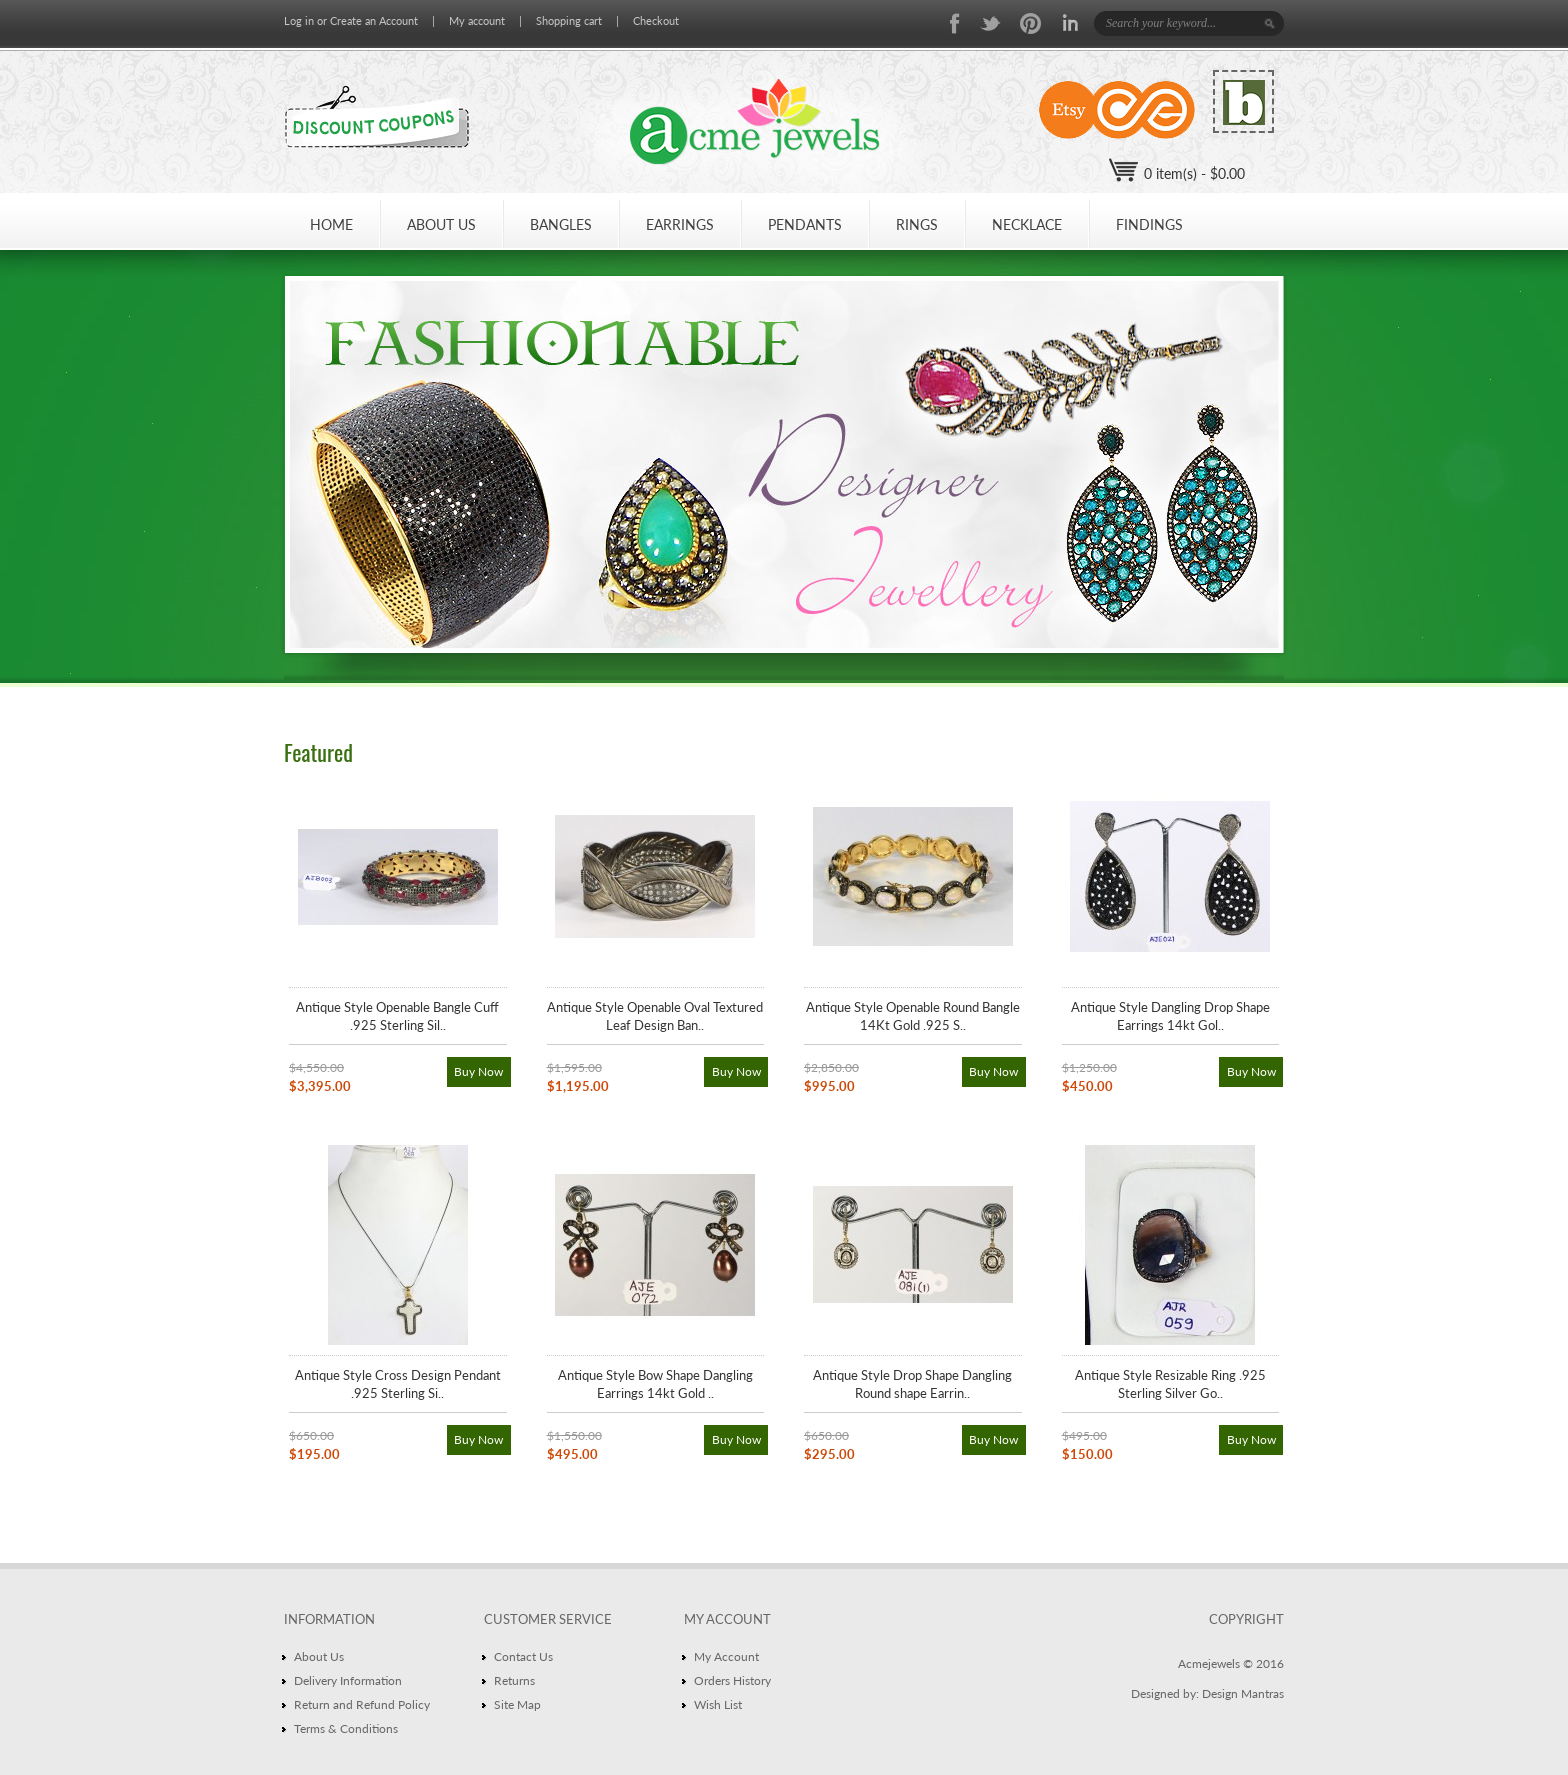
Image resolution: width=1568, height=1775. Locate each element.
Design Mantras (1243, 1693)
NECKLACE (1027, 224)
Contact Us (523, 1656)
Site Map (517, 1704)
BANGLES (561, 224)
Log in (299, 20)
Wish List (718, 1704)
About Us (319, 1656)
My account (477, 20)
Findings (1149, 224)
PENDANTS (805, 224)
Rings (917, 224)
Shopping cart (569, 20)
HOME (331, 224)
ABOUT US (441, 224)
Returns (514, 1680)
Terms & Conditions (346, 1728)
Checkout (656, 20)
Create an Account (374, 20)
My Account (726, 1656)
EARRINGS (680, 224)
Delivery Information (348, 1680)
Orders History (732, 1680)
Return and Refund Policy (362, 1704)
